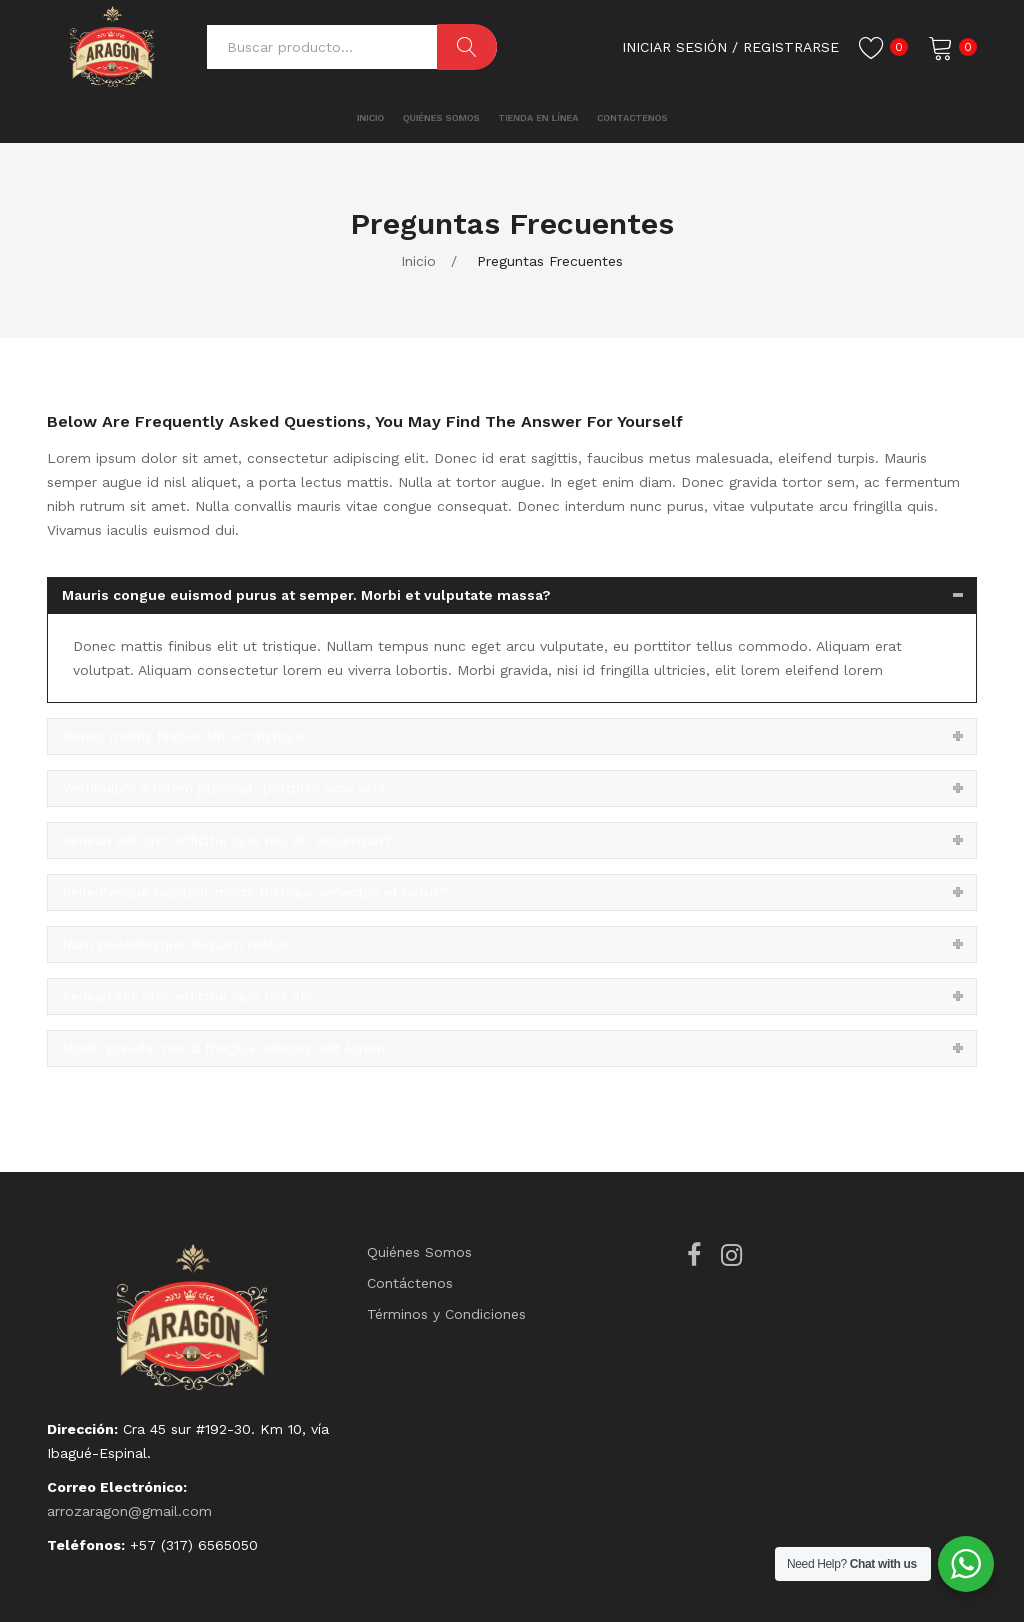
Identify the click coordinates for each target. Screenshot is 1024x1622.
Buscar (467, 47)
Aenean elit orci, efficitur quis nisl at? (188, 996)
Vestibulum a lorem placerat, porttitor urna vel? (224, 788)
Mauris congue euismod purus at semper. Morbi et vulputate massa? (306, 595)
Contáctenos (410, 1283)
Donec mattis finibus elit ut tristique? (188, 736)
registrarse (791, 47)
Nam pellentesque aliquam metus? (180, 944)
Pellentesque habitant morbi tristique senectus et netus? (255, 892)
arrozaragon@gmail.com (129, 1511)
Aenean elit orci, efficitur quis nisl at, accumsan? (227, 840)
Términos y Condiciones (446, 1314)
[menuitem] (312, 118)
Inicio (418, 261)
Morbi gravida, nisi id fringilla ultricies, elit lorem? (228, 1048)
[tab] (512, 595)
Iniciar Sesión (674, 47)
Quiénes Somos (419, 1252)
